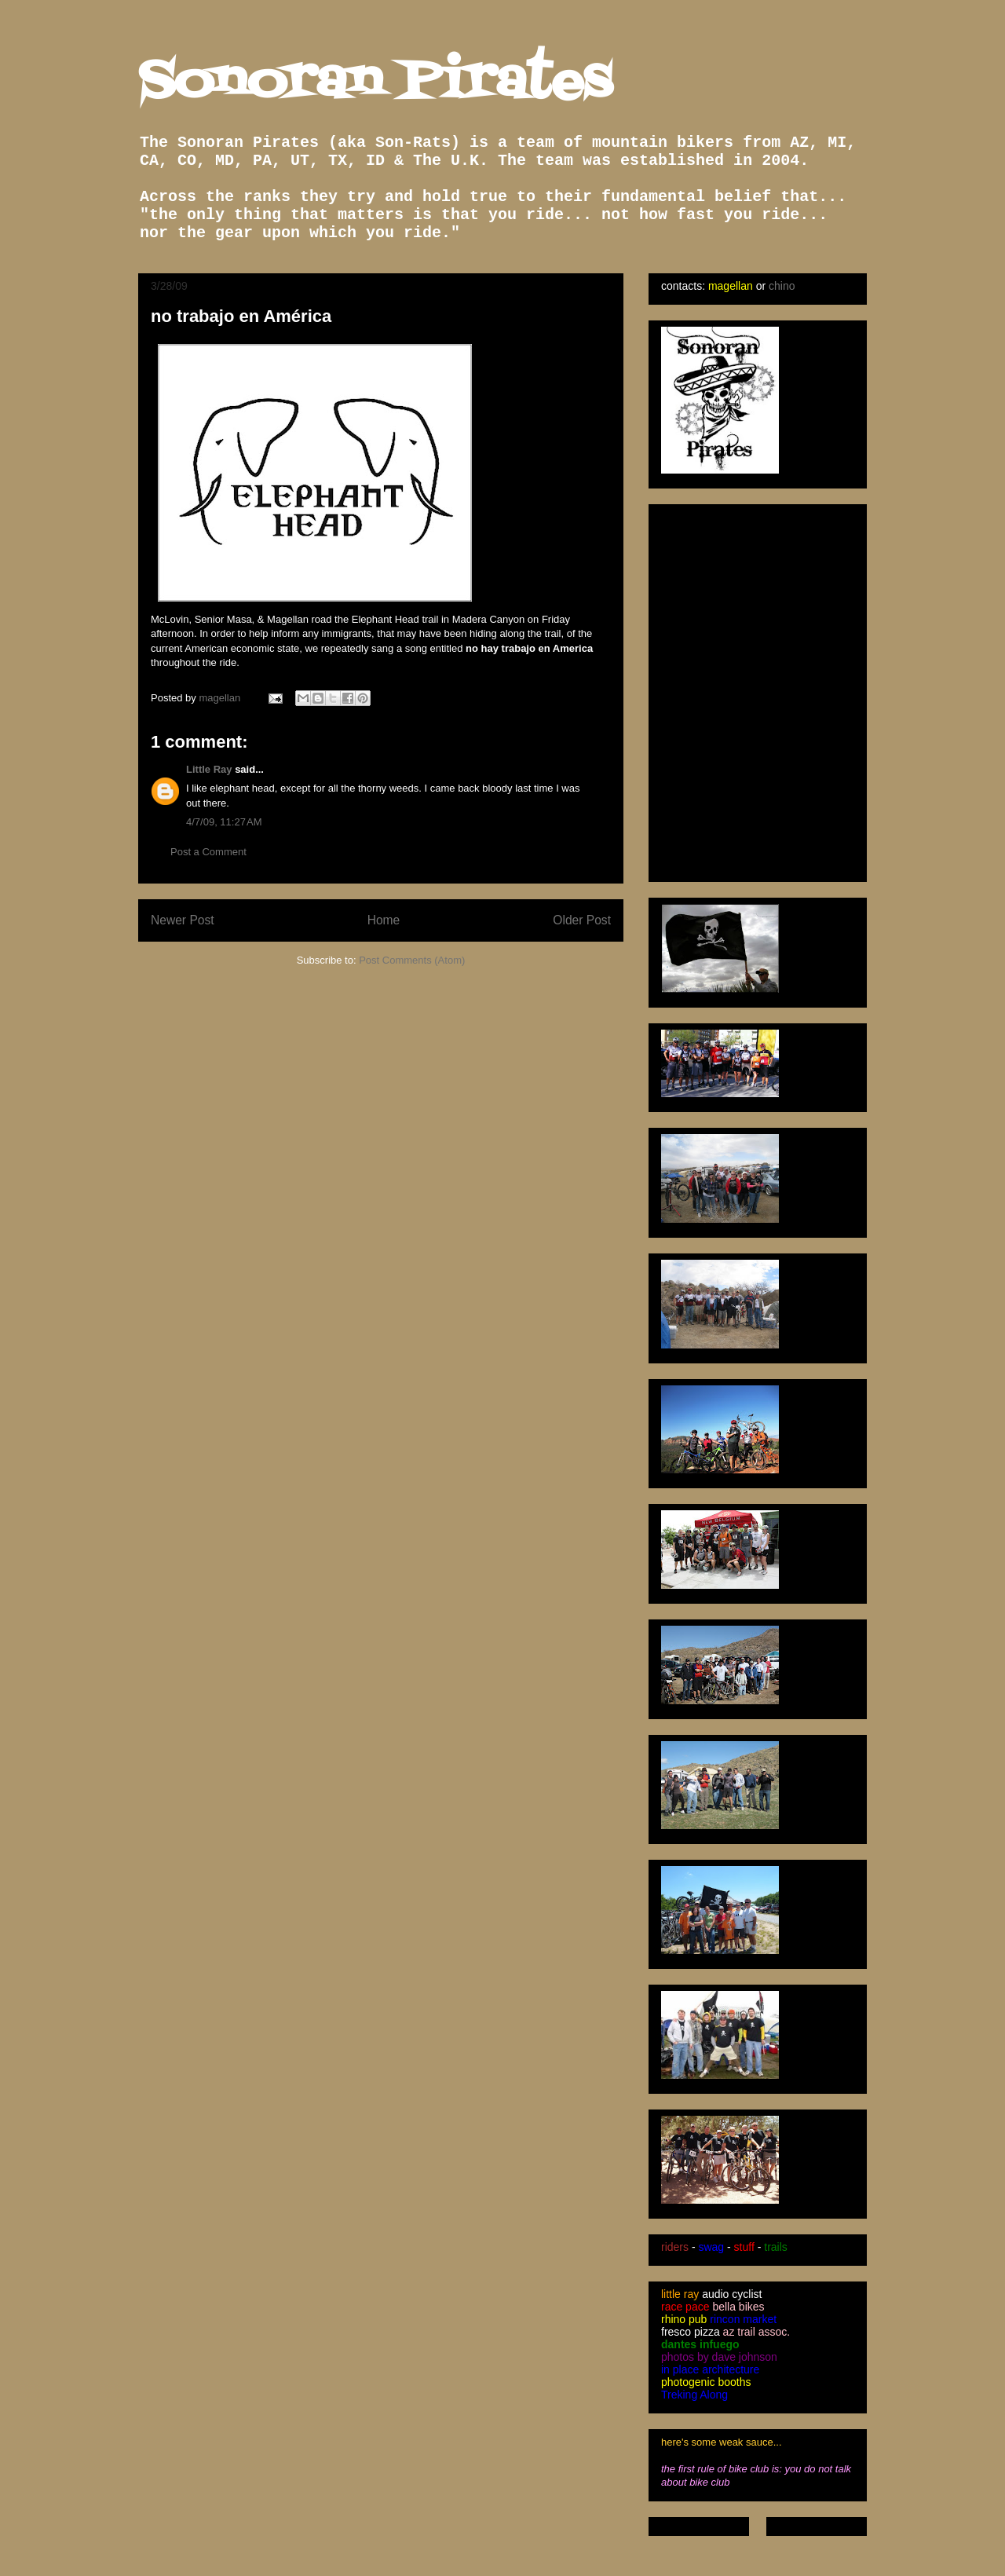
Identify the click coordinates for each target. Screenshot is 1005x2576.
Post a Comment (208, 852)
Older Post (582, 920)
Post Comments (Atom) (412, 960)
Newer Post (182, 920)
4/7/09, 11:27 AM (224, 822)
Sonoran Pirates (375, 83)
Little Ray (209, 769)
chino (782, 286)
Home (383, 920)
